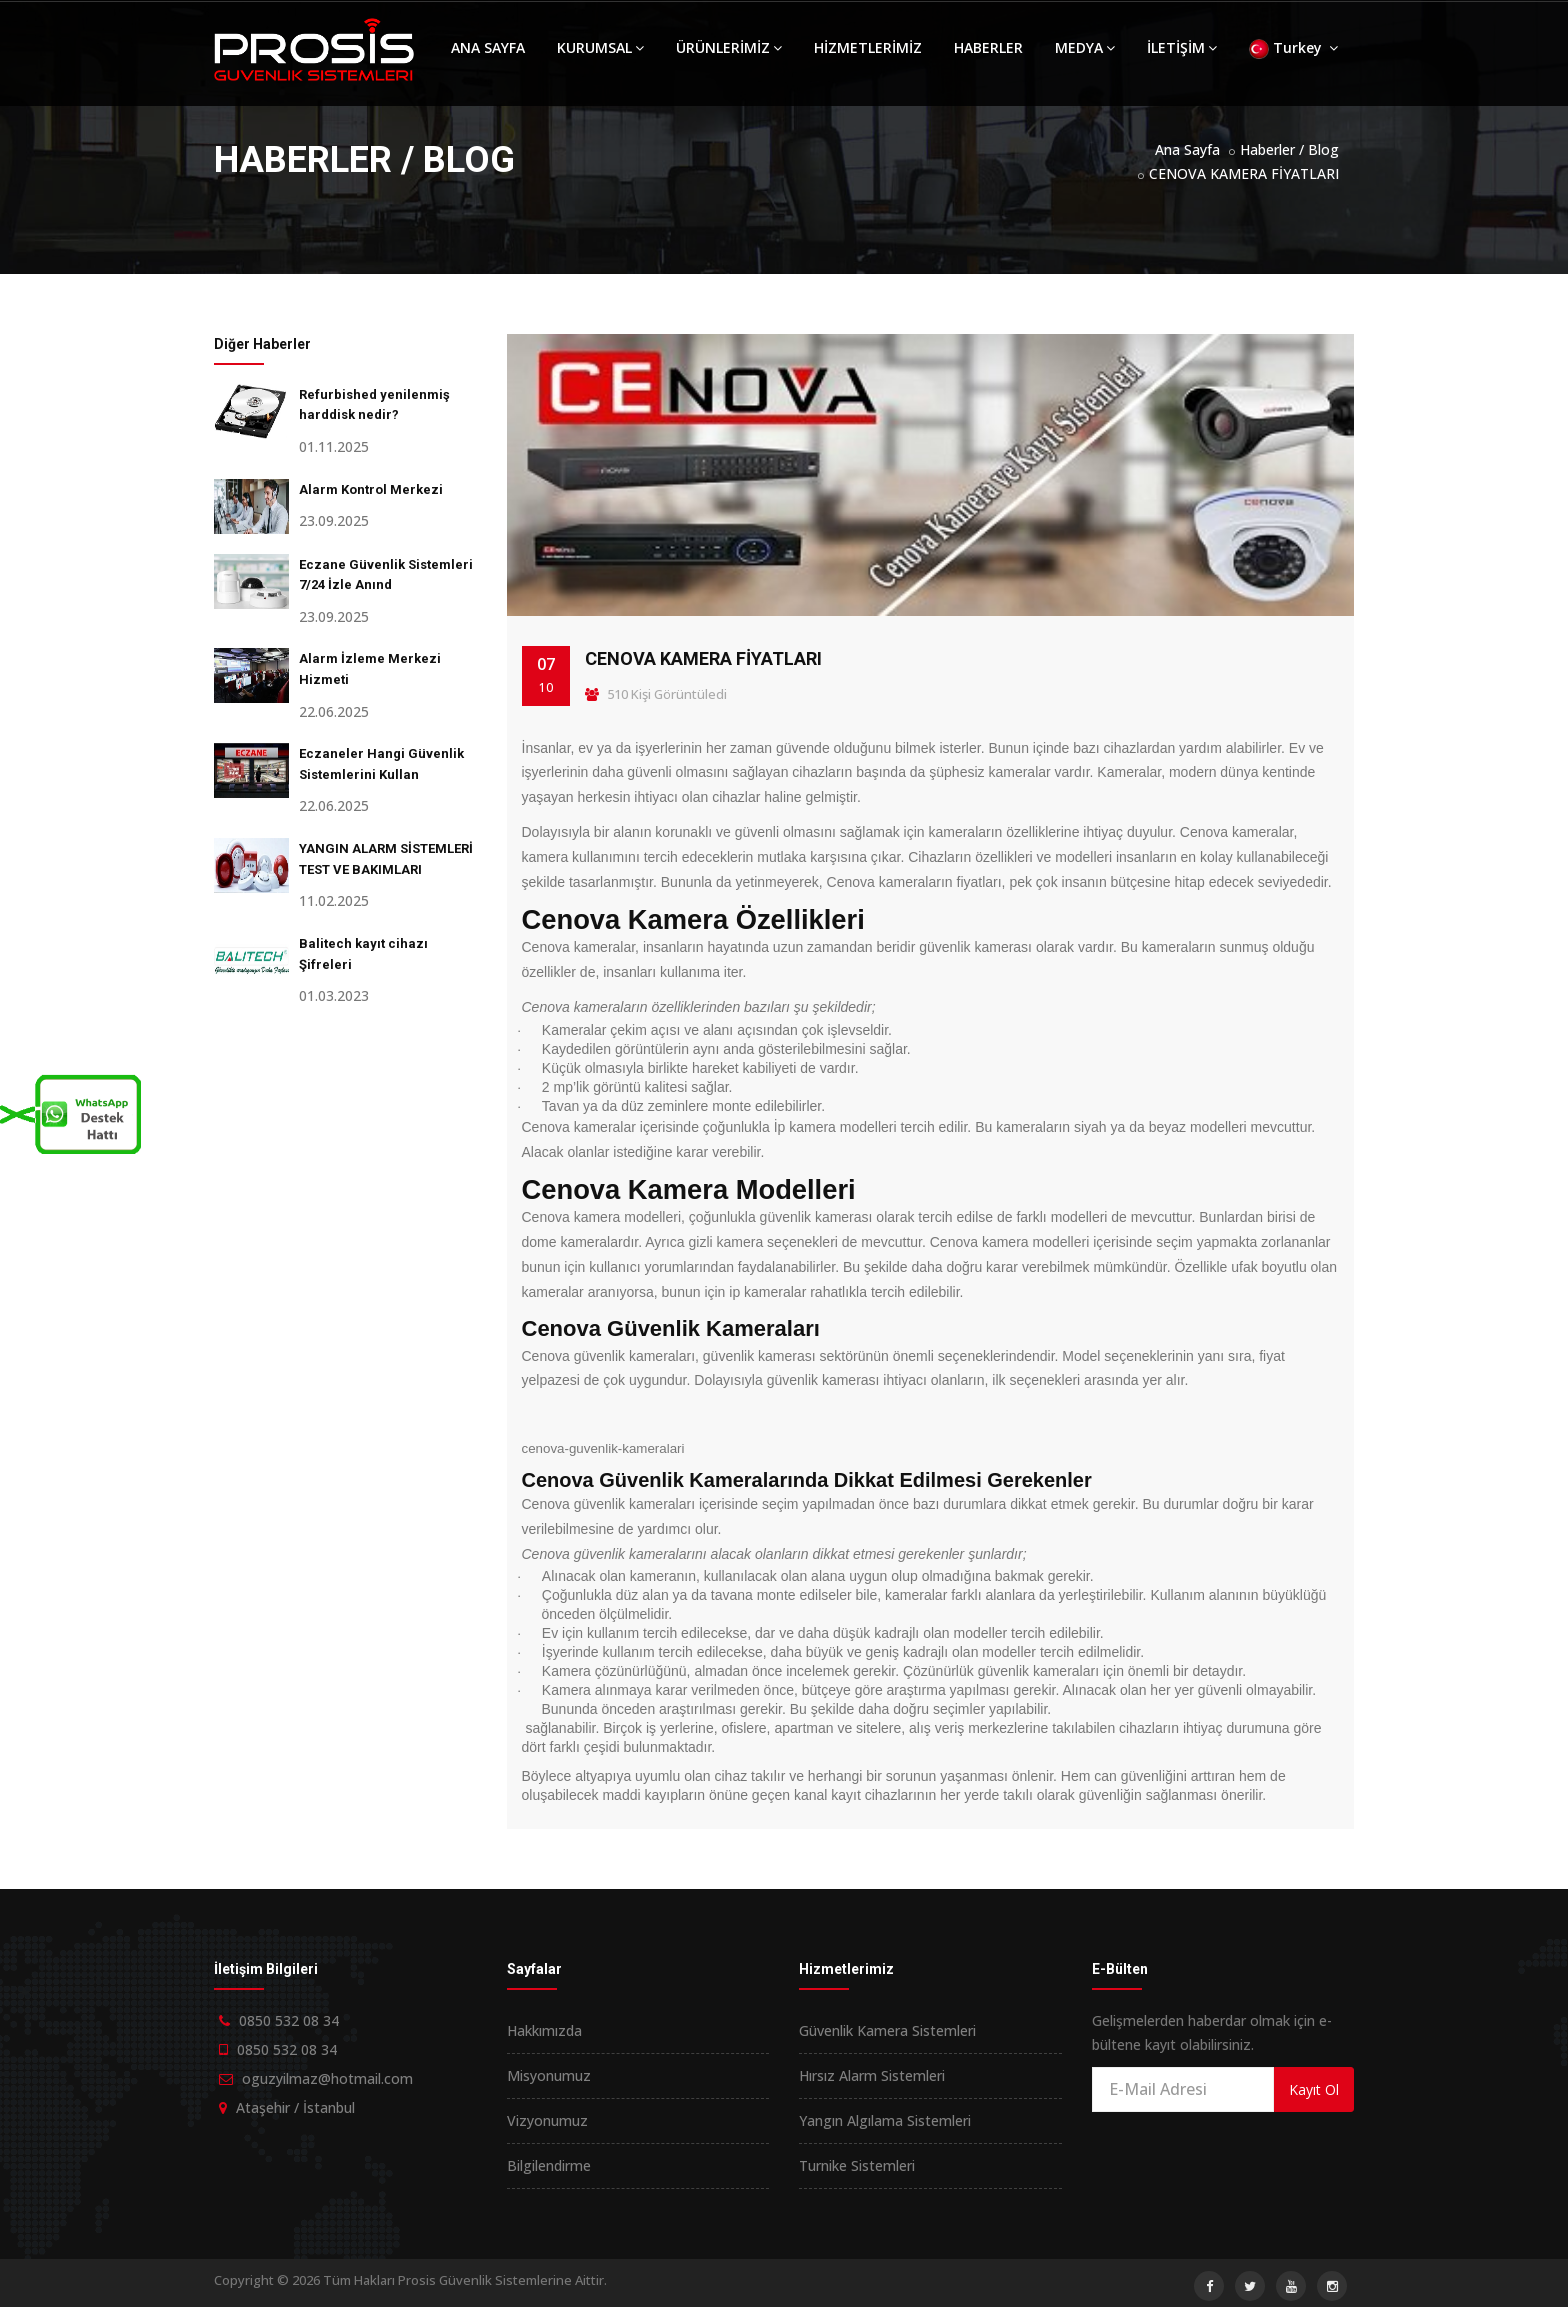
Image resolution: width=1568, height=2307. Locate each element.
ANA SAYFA (488, 47)
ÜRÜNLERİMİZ (729, 47)
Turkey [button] (1293, 48)
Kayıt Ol (1314, 2089)
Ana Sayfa (1187, 149)
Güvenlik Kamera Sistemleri (887, 2030)
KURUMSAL (600, 47)
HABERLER (988, 47)
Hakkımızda (544, 2030)
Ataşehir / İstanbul (295, 2107)
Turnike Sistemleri (857, 2165)
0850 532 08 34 (289, 2020)
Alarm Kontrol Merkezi (371, 489)
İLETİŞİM (1182, 47)
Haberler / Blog (1289, 149)
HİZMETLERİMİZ (868, 47)
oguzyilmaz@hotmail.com (327, 2078)
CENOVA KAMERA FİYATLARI (1244, 173)
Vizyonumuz (547, 2120)
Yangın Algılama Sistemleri (885, 2120)
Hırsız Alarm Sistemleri (872, 2075)
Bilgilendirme (549, 2165)
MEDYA (1085, 47)
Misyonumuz (549, 2075)
